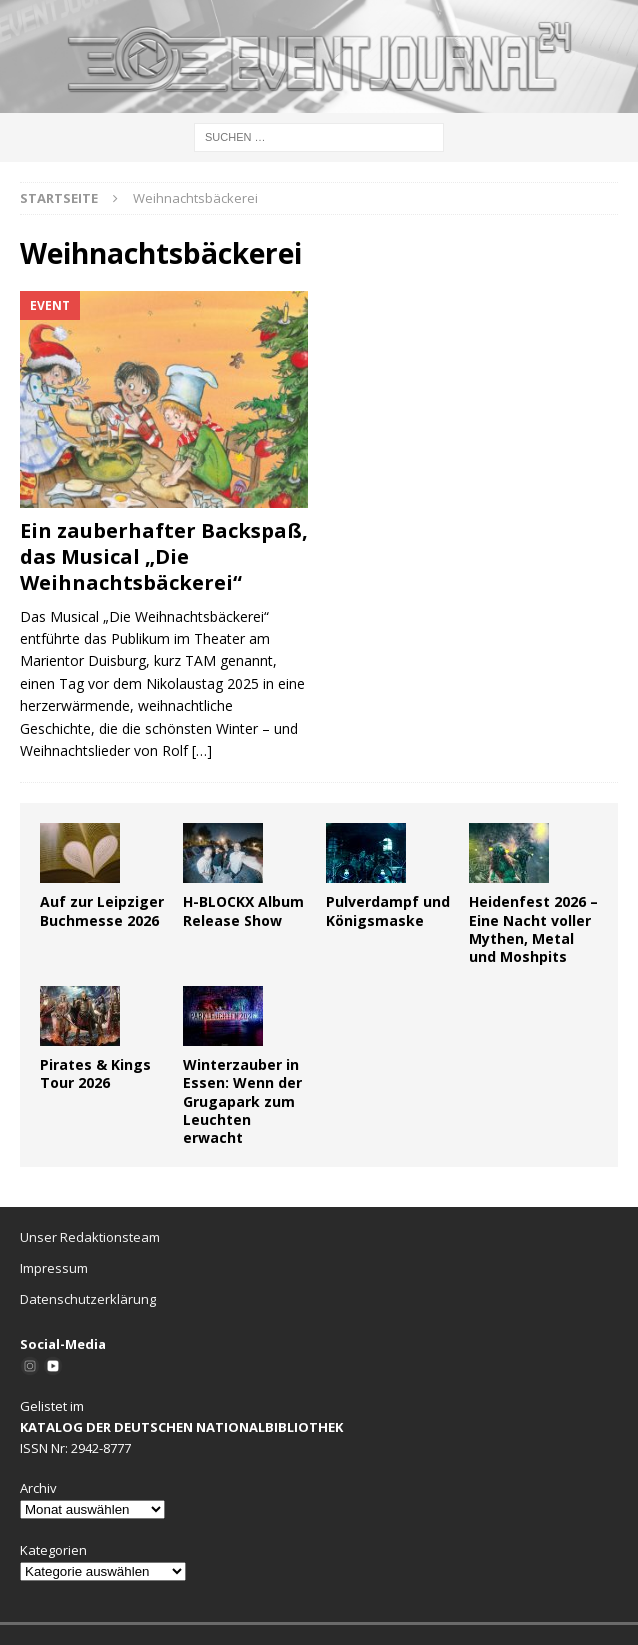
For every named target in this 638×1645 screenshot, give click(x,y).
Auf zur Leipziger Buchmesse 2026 (102, 910)
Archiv (38, 1488)
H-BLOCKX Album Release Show (243, 910)
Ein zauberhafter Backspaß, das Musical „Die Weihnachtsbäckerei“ (164, 556)
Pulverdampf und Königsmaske (388, 910)
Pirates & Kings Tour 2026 (95, 1073)
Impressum (54, 1268)
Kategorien (53, 1550)
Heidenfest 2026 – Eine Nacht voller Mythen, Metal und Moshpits (533, 929)
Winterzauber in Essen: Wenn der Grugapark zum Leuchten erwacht (242, 1101)
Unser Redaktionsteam (90, 1237)
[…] (202, 750)
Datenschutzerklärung (88, 1299)
